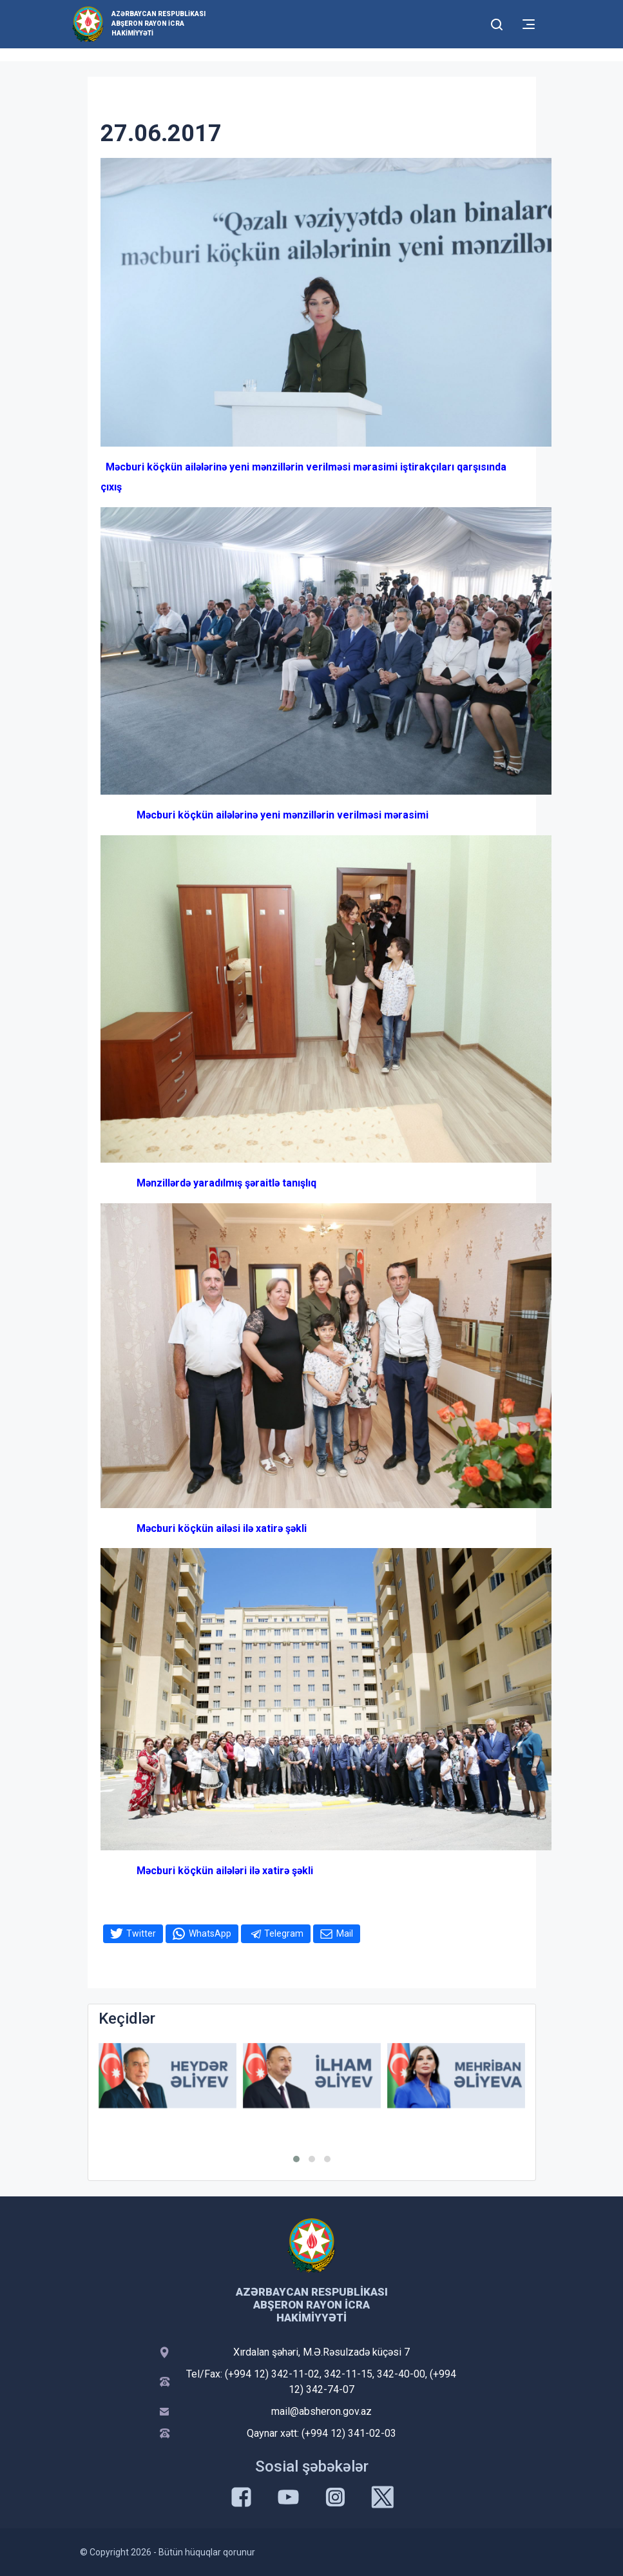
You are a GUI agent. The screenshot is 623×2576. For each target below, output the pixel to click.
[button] (296, 2159)
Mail (344, 1933)
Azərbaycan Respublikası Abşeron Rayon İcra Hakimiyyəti (158, 23)
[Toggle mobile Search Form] (497, 22)
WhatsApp (210, 1933)
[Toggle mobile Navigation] (529, 24)
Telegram (283, 1933)
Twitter (141, 1933)
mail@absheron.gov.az (321, 2411)
